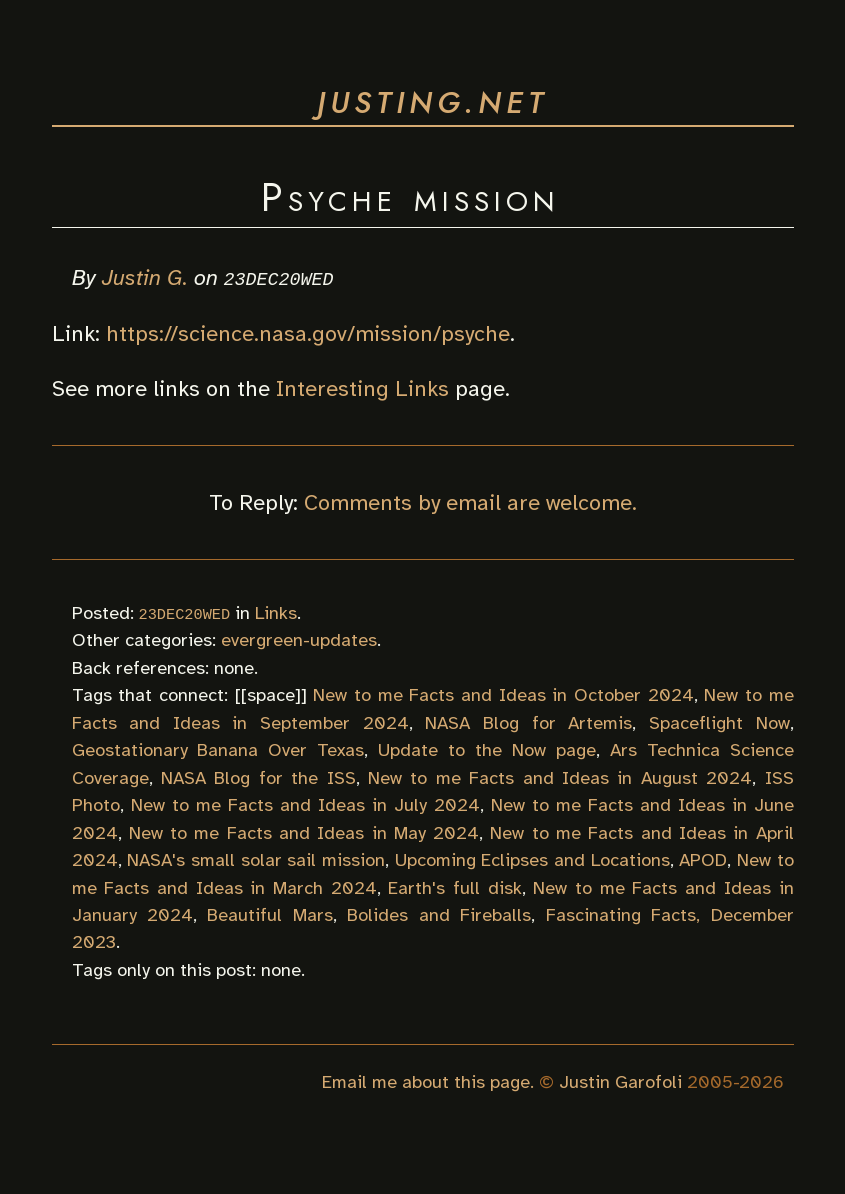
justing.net (432, 102)
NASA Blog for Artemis (528, 722)
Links (276, 612)
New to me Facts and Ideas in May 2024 (304, 832)
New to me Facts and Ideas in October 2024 (503, 695)
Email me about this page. (428, 1081)
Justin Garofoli (620, 1081)
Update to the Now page (487, 750)
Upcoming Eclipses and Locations (532, 860)
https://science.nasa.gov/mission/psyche (308, 332)
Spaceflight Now (719, 722)
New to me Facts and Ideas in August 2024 (560, 777)
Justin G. (145, 277)
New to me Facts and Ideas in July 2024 (305, 805)
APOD (703, 860)
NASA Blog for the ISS (258, 777)
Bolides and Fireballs (439, 915)
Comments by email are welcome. (470, 501)
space (271, 695)
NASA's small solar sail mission (256, 860)
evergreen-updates (299, 640)
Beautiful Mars (269, 915)
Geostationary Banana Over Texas (218, 750)
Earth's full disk (454, 887)
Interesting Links (362, 387)
